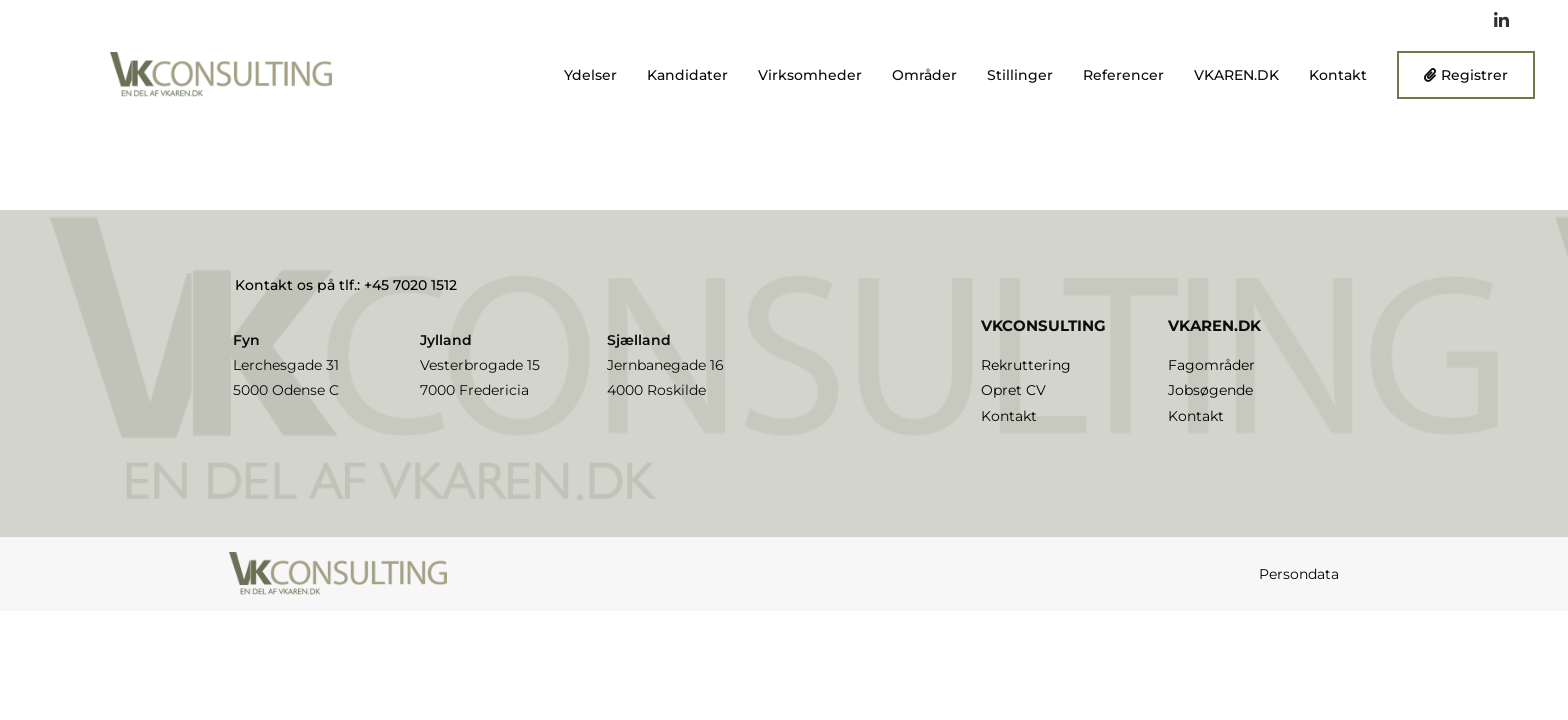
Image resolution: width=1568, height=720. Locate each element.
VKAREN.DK (1236, 75)
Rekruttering (1026, 365)
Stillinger (1020, 75)
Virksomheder (810, 75)
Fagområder (1211, 365)
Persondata (1299, 574)
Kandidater (687, 75)
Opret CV (1013, 390)
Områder (924, 75)
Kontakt (1338, 75)
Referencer (1123, 75)
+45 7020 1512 (410, 285)
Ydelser (590, 75)
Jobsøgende (1210, 390)
